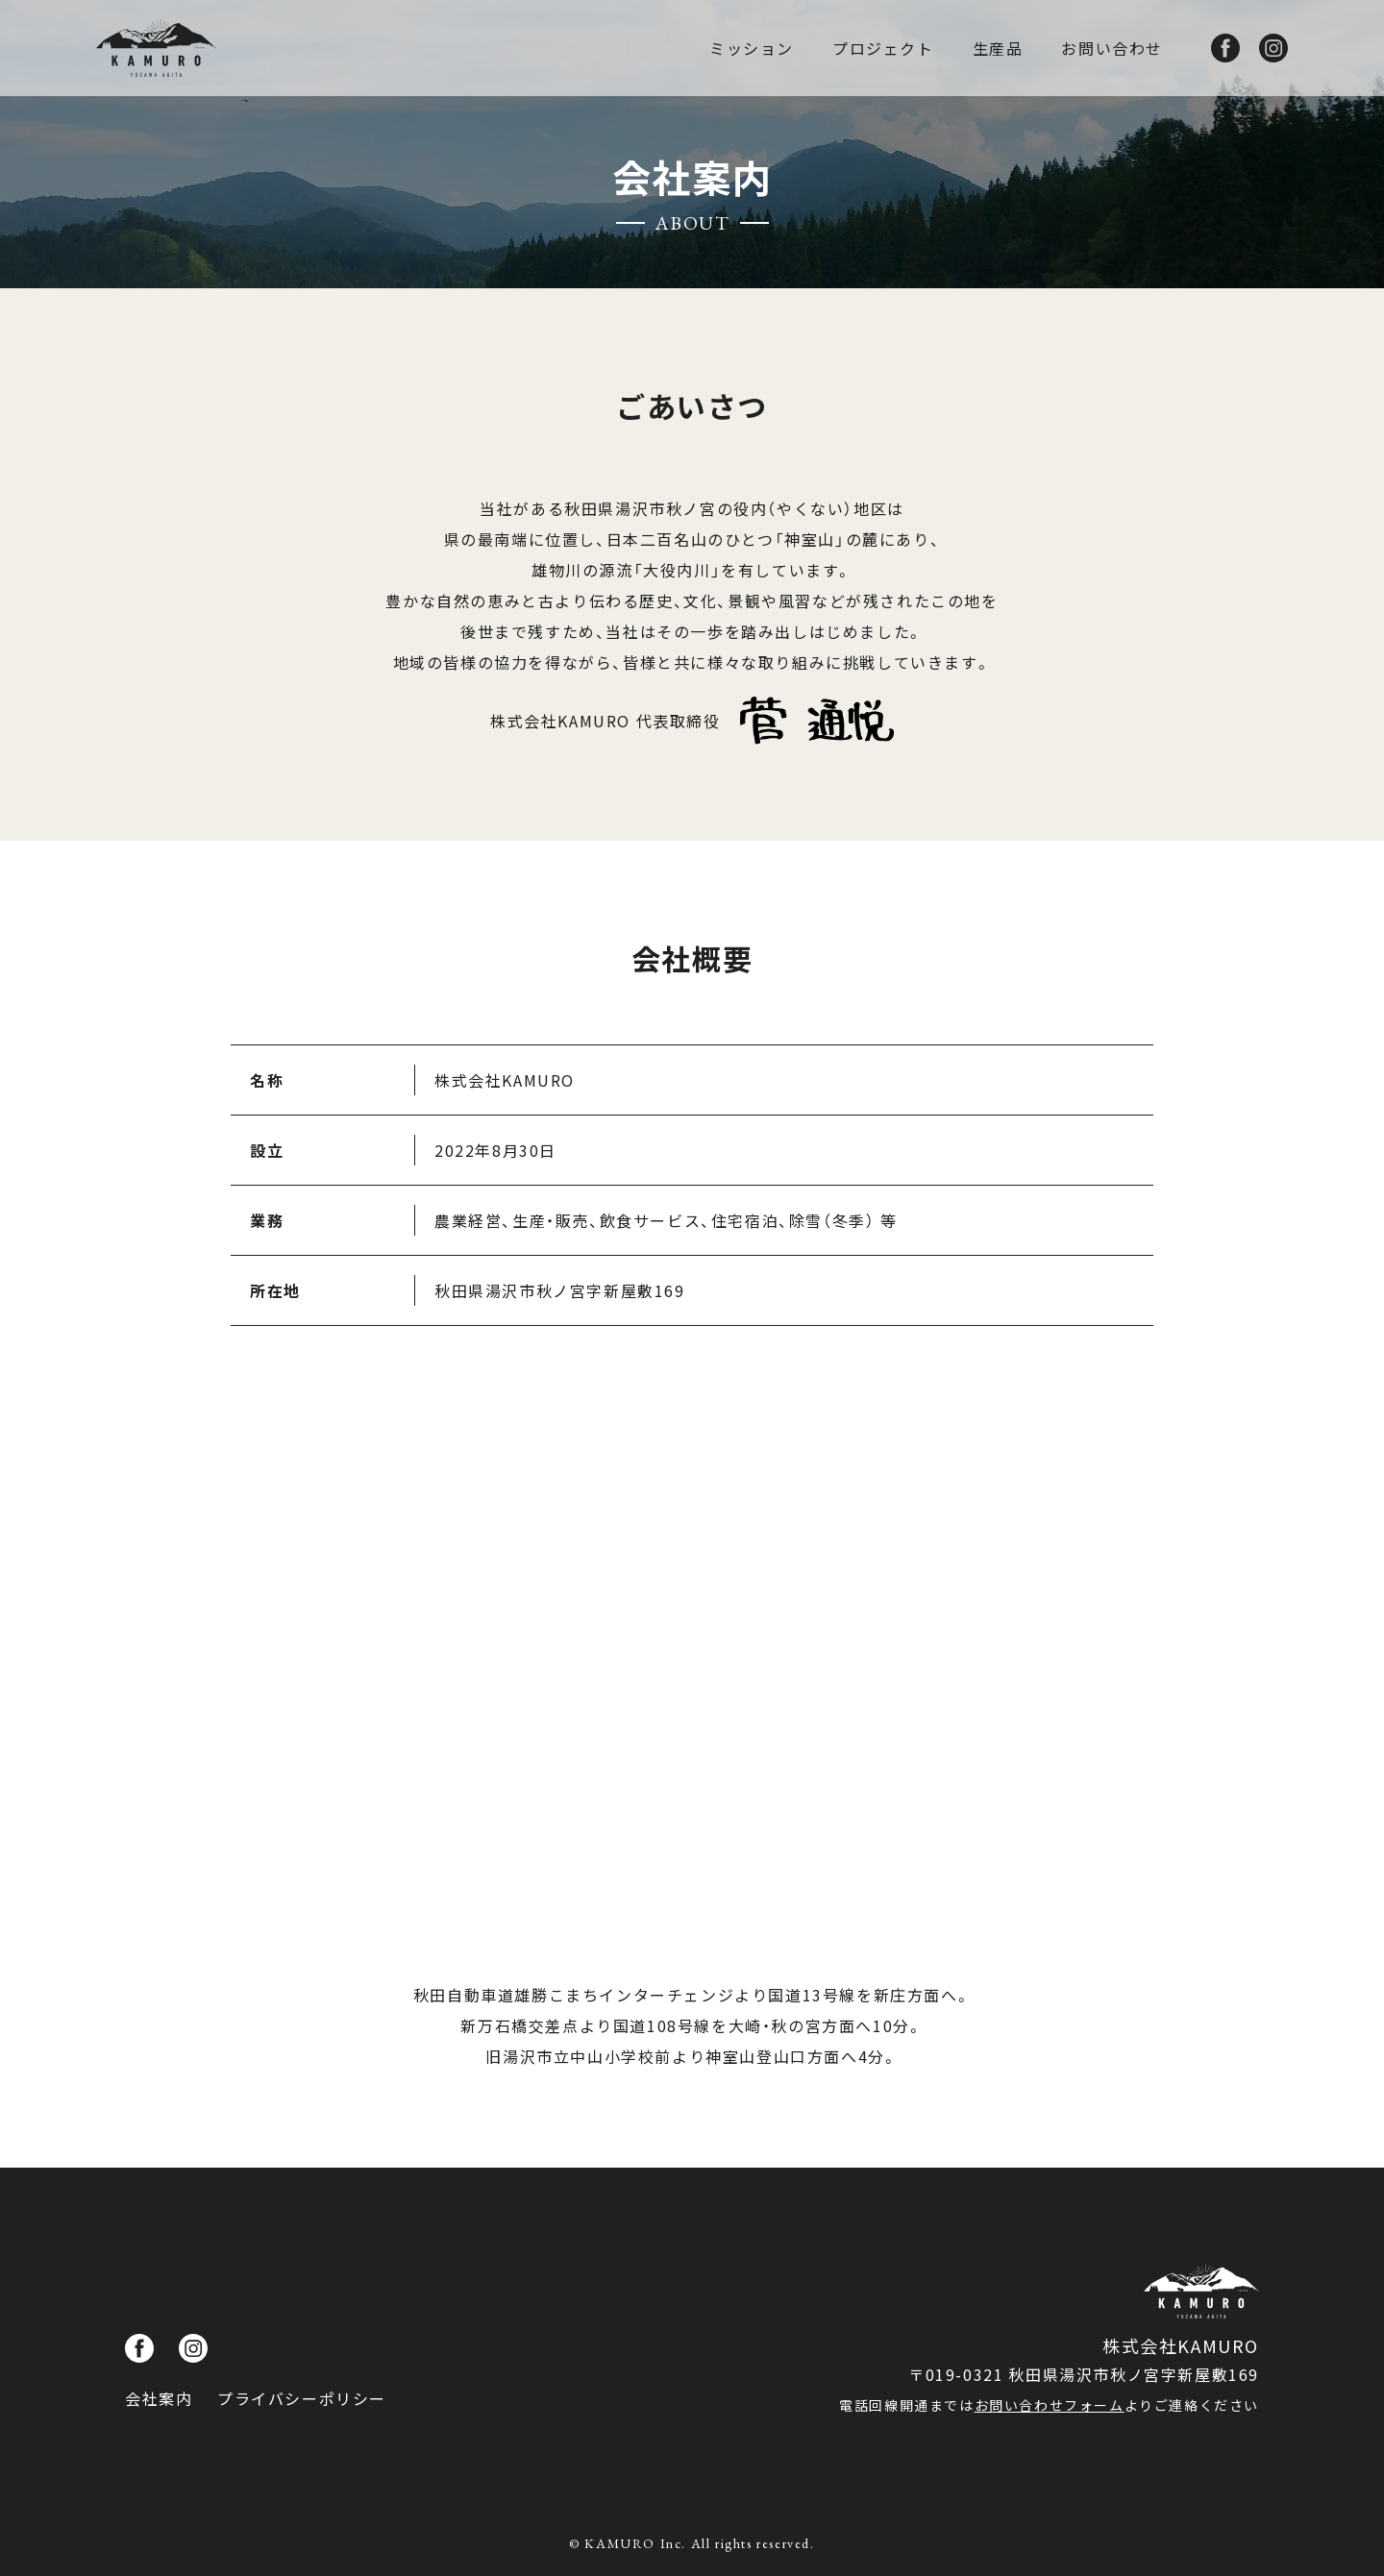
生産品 (998, 48)
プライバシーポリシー (301, 2398)
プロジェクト (883, 48)
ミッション (751, 48)
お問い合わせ (1112, 48)
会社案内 (158, 2398)
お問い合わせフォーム (1049, 2405)
